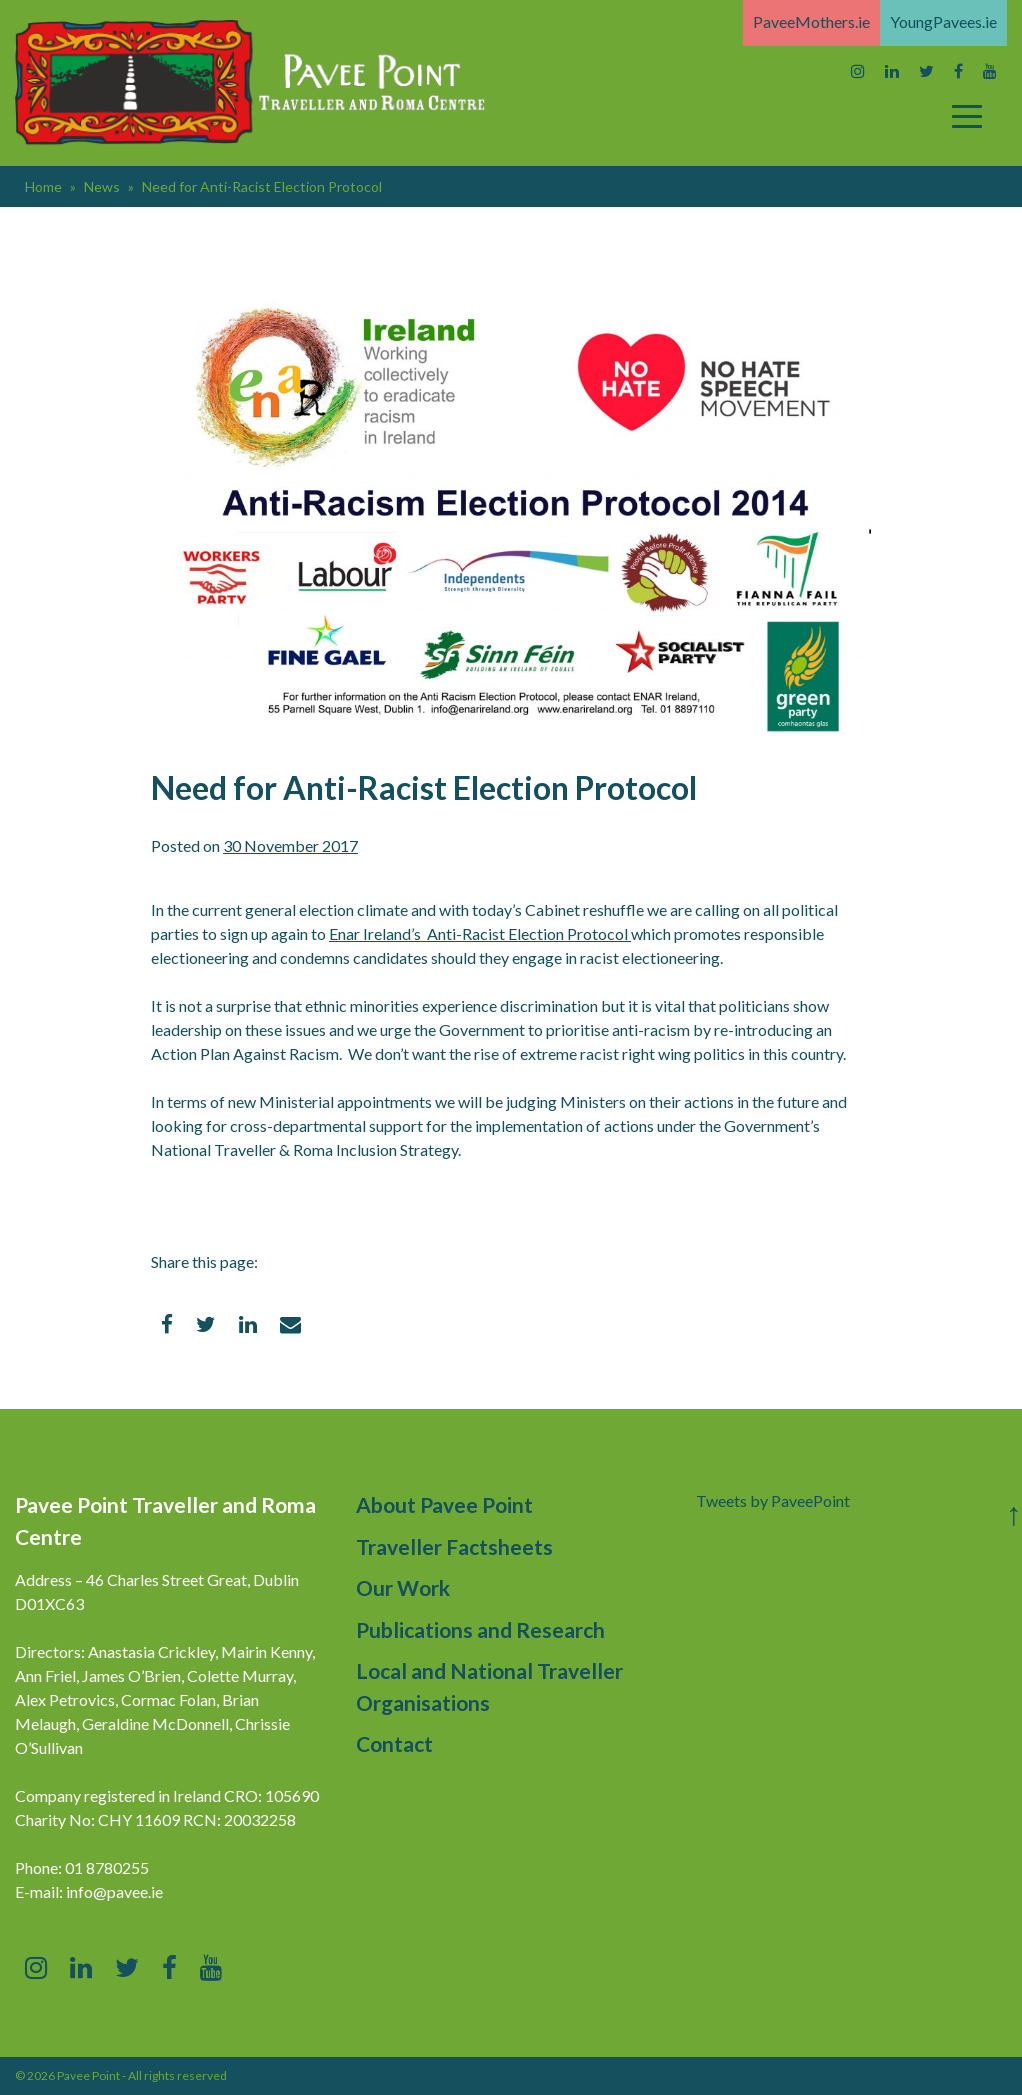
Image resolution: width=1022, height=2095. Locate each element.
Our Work (403, 1587)
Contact (394, 1743)
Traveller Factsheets (454, 1546)
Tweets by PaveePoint (773, 1500)
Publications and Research (480, 1629)
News (102, 186)
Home (43, 186)
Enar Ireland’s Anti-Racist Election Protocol (480, 933)
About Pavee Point (444, 1504)
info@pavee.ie (114, 1891)
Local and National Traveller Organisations (489, 1686)
